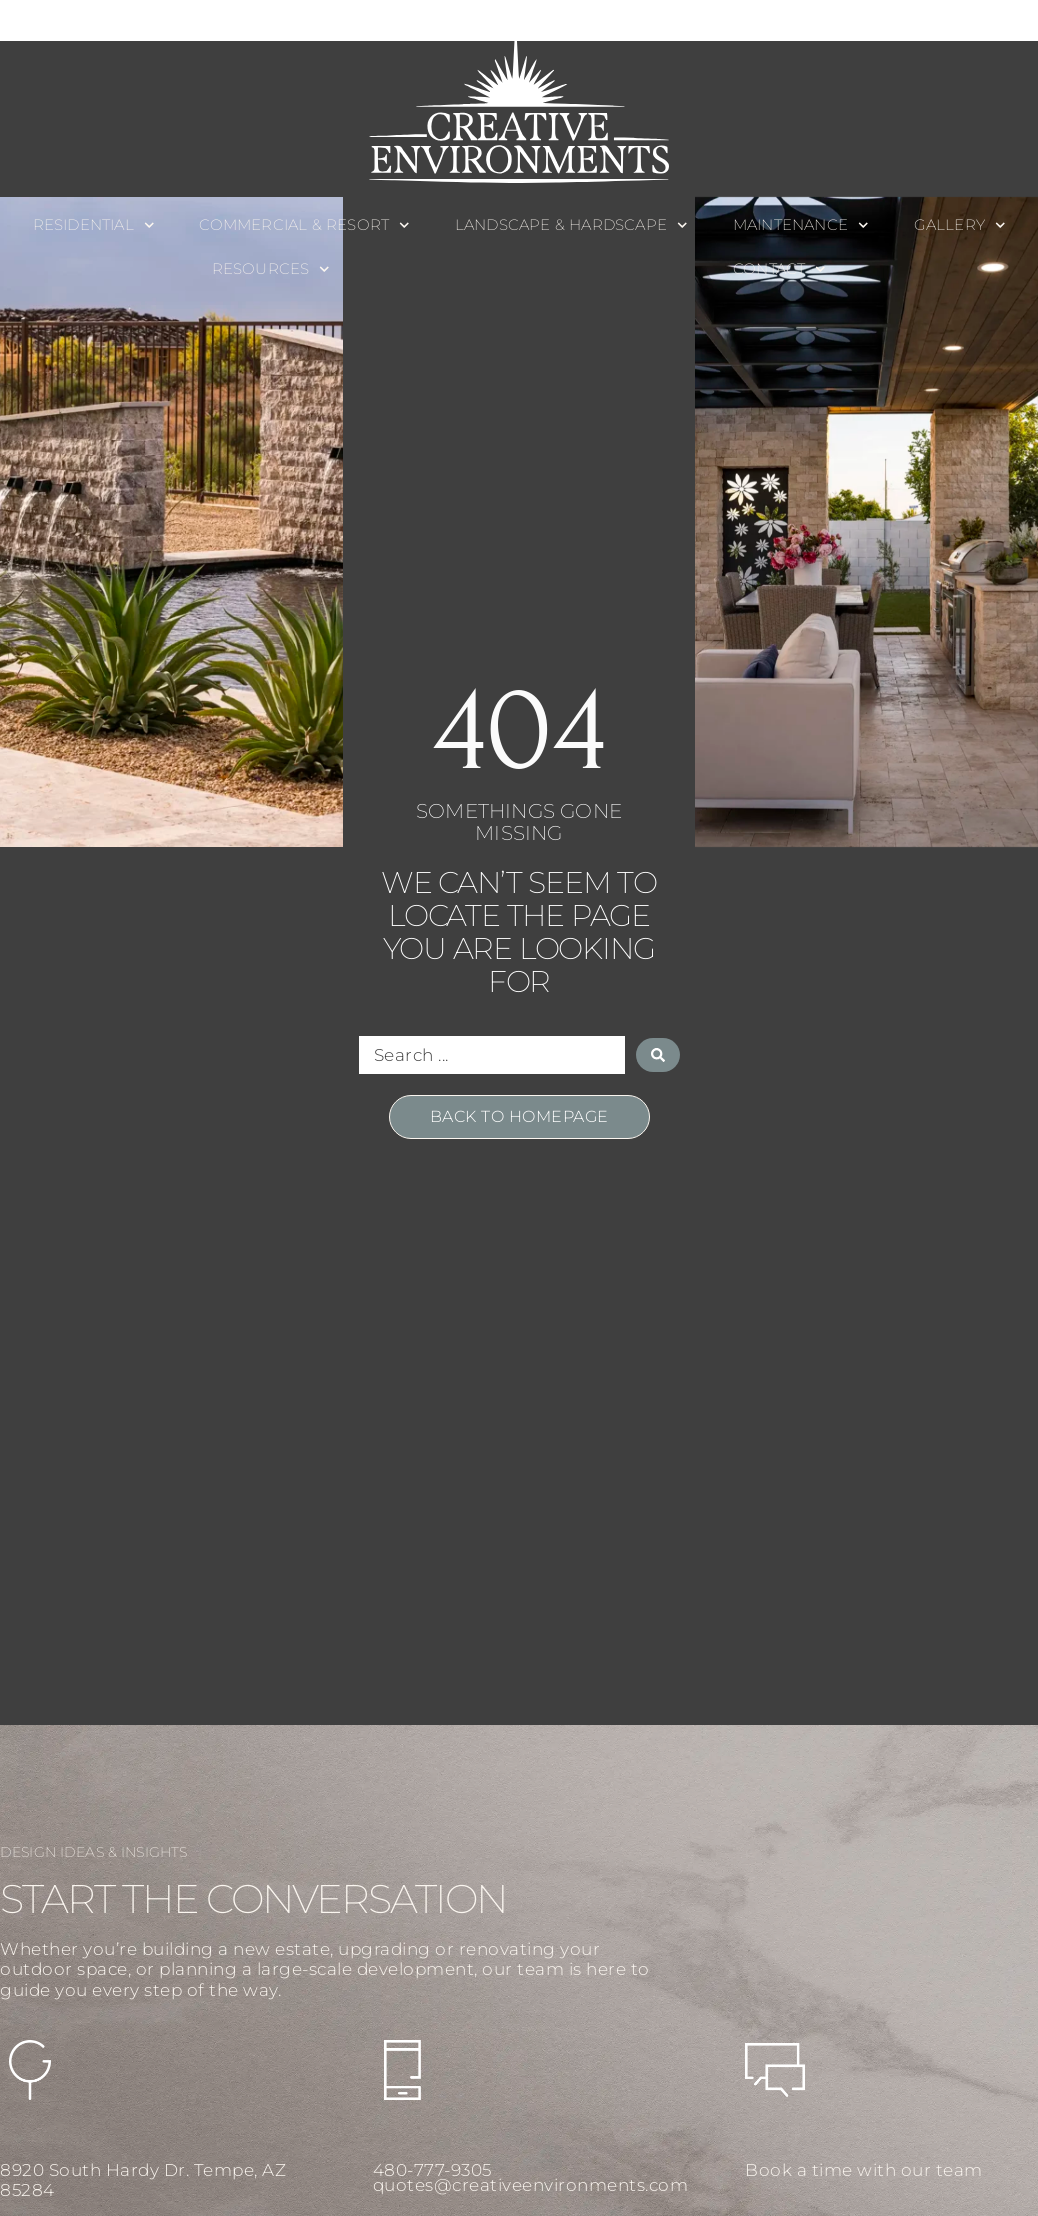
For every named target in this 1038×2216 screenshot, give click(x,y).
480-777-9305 (432, 2170)
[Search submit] (658, 1055)
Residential (94, 225)
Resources (271, 269)
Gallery (960, 225)
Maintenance (801, 225)
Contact (779, 269)
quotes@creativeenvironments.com (531, 2185)
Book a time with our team (864, 2170)
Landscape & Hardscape (571, 225)
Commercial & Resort (304, 225)
